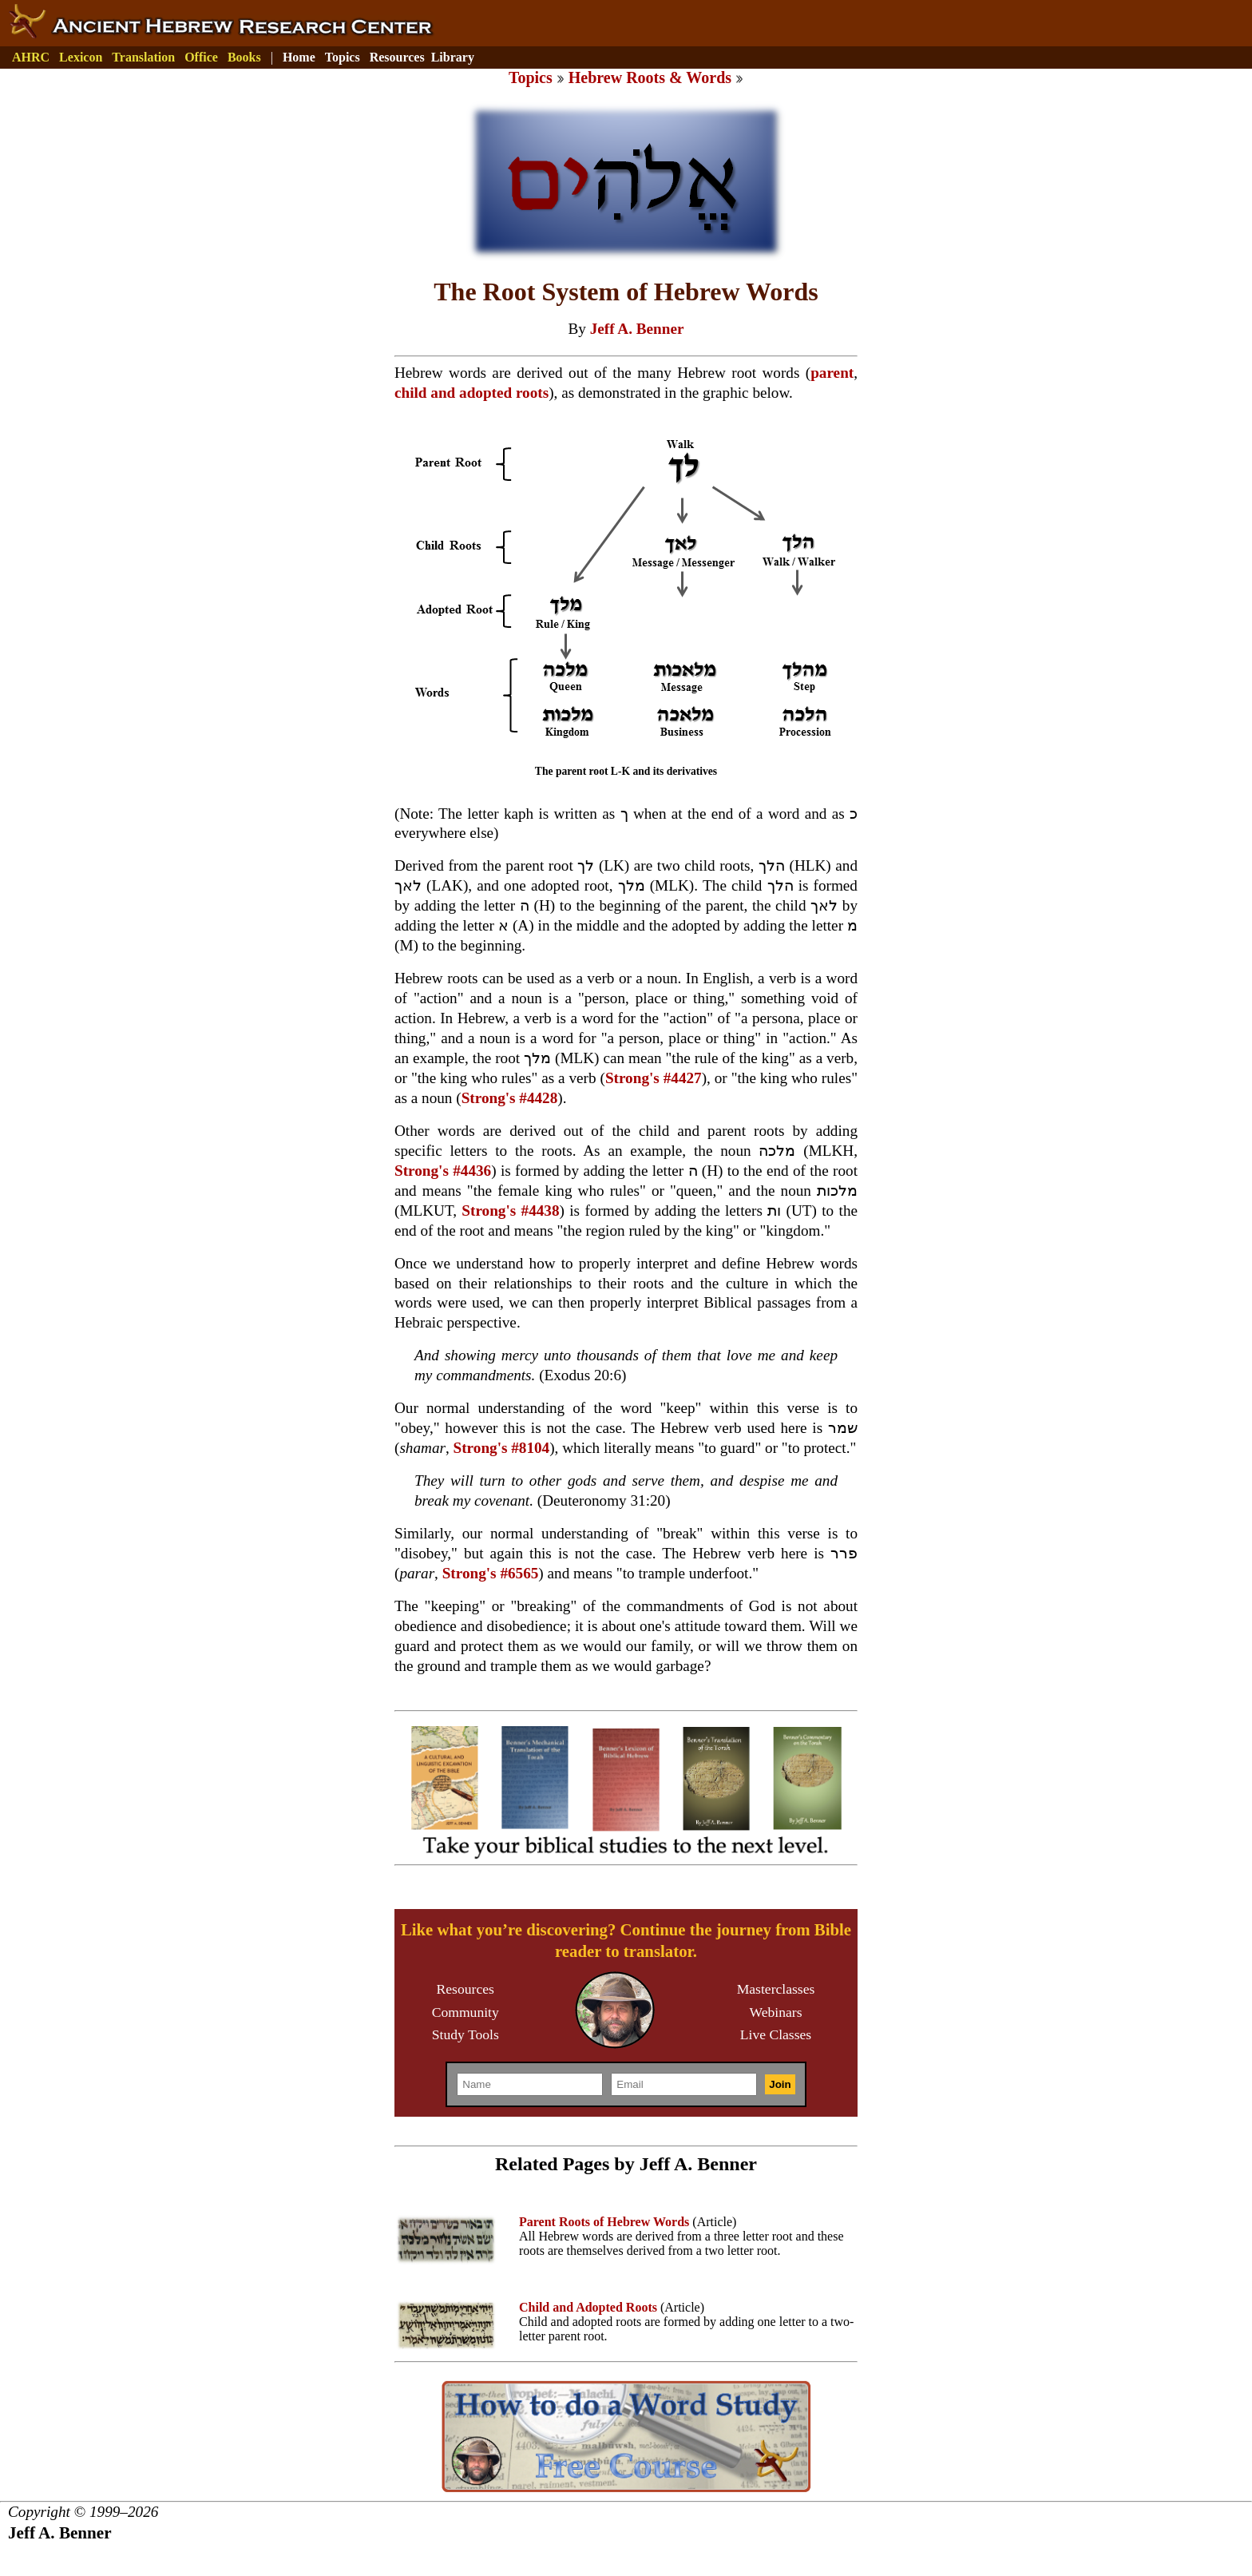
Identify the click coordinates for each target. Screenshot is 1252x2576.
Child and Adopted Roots (588, 2307)
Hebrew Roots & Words (650, 77)
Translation (143, 57)
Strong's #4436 (442, 1170)
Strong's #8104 (502, 1447)
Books (244, 57)
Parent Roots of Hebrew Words (604, 2222)
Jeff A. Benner (637, 328)
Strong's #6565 (490, 1573)
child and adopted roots (471, 392)
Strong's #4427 (653, 1078)
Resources (397, 57)
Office (201, 57)
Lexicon (80, 57)
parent (832, 372)
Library (452, 57)
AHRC (31, 57)
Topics (342, 57)
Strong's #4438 (510, 1210)
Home (299, 57)
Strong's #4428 (510, 1098)
